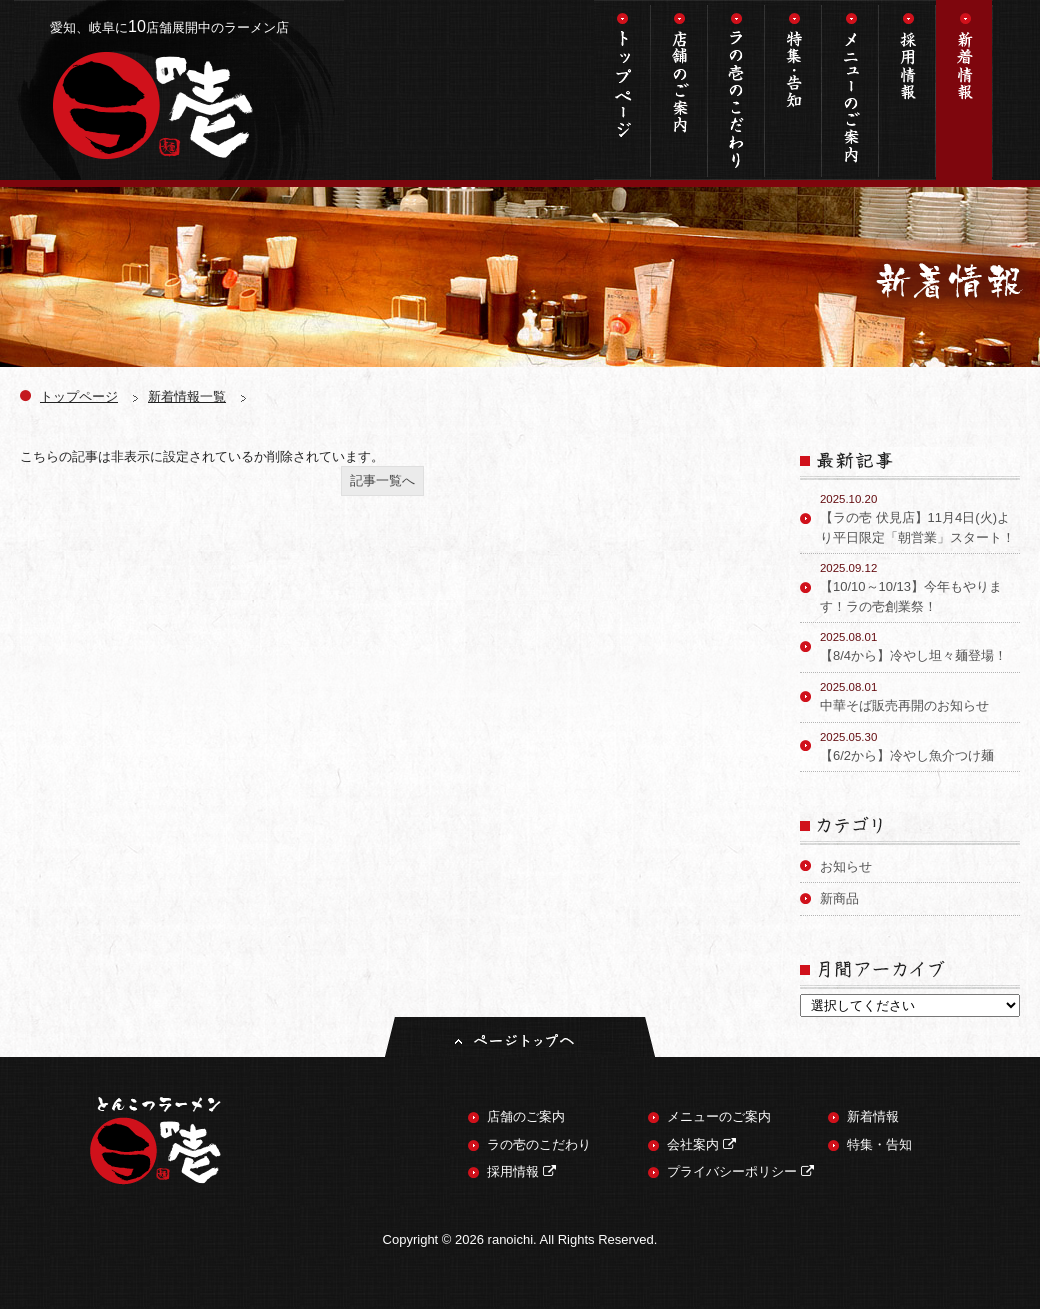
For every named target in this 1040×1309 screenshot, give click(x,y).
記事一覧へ (382, 480)
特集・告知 (793, 90)
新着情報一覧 (187, 396)
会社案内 (701, 1144)
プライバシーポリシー (740, 1171)
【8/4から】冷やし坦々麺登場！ (920, 646)
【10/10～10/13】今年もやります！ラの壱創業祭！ (920, 587)
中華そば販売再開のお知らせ (920, 696)
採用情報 (907, 90)
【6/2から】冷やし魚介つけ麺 (920, 746)
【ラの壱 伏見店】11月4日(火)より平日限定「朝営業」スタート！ (920, 518)
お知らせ (846, 866)
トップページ (622, 90)
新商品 (839, 898)
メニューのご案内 (850, 90)
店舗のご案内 (679, 90)
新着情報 (964, 90)
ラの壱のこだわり (736, 90)
